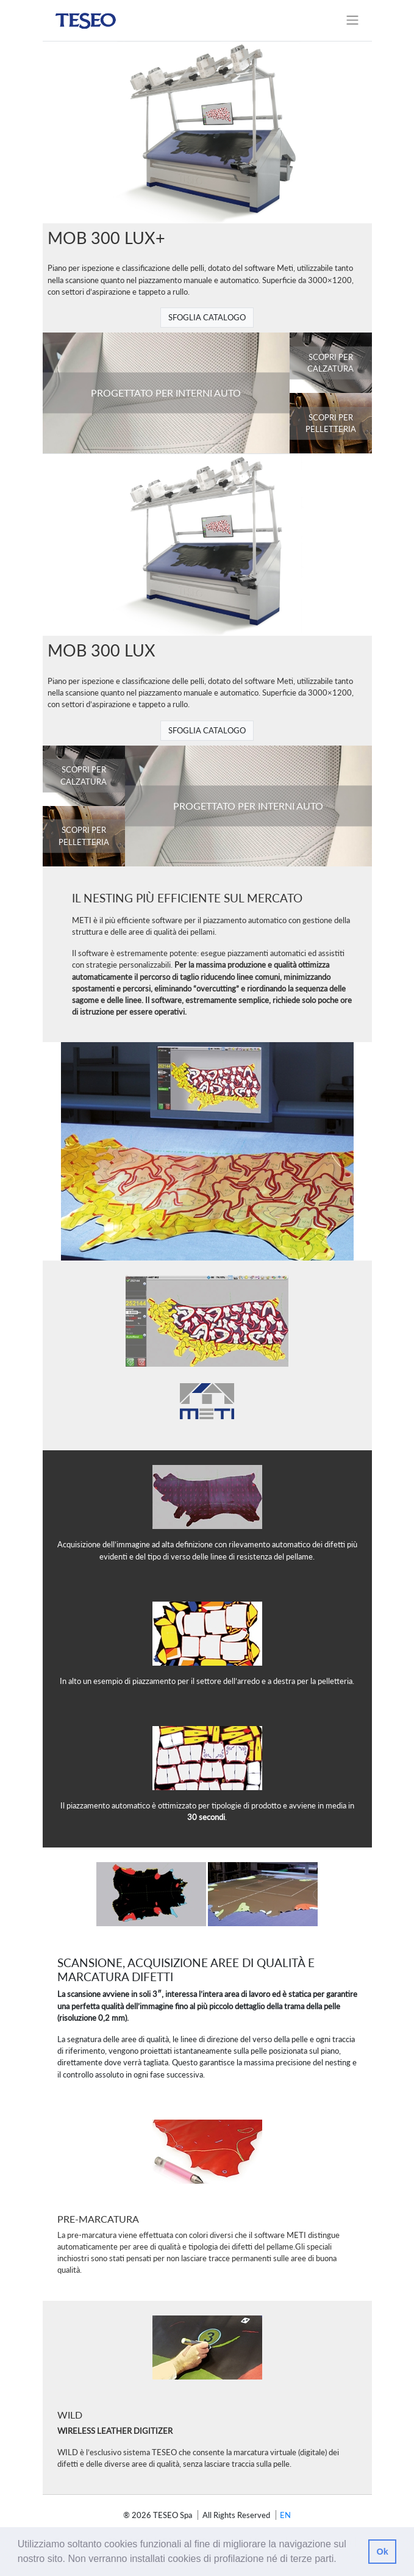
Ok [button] (382, 2551)
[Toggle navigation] (352, 20)
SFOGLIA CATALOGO (207, 317)
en (285, 2515)
